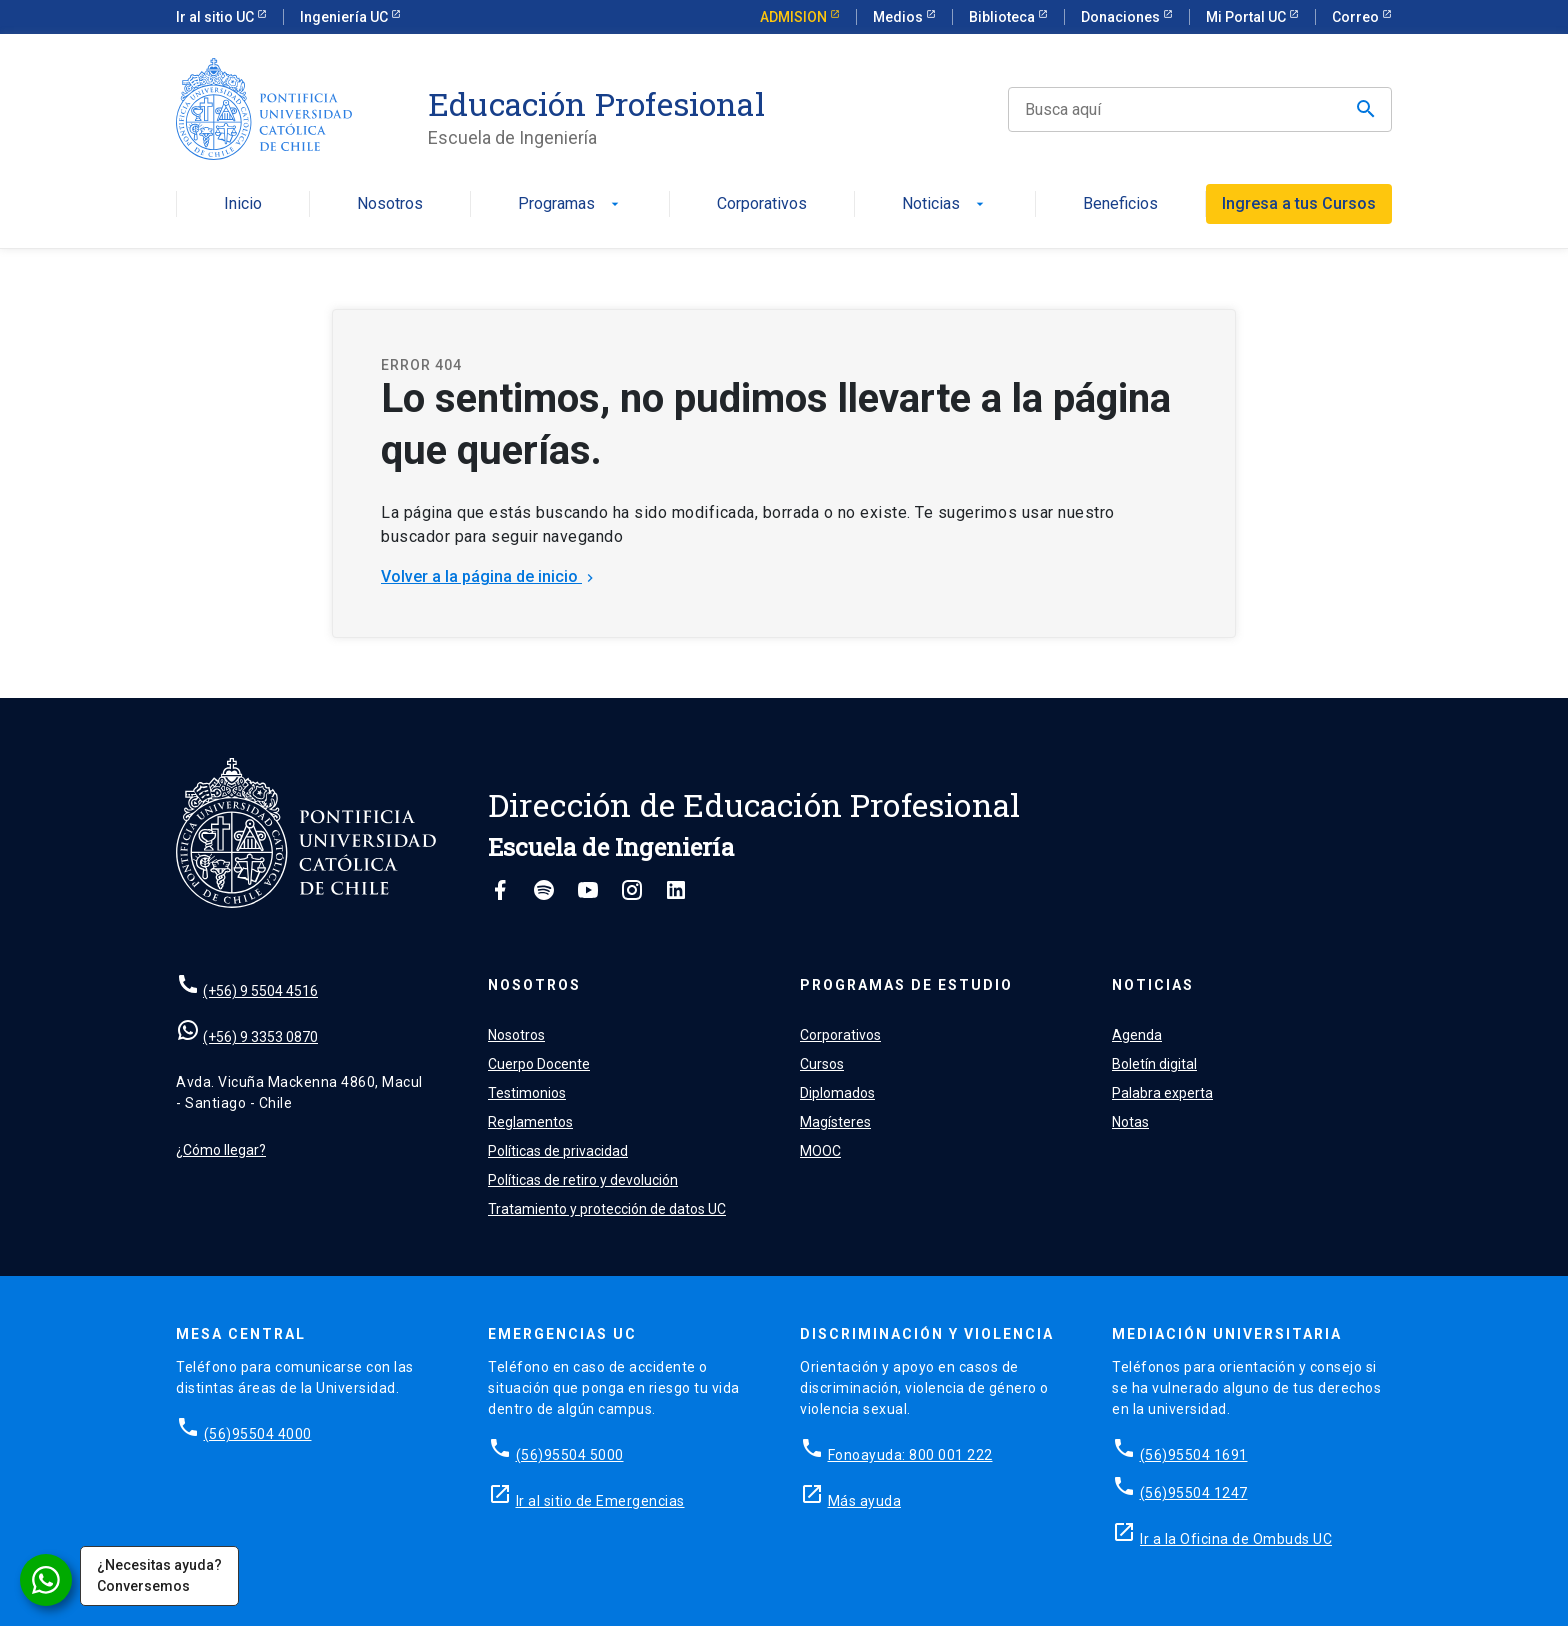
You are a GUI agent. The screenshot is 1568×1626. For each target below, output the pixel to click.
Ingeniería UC (345, 17)
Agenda (1137, 1035)
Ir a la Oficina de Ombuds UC (1236, 1539)
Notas (1130, 1122)
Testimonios (527, 1093)
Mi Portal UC (1247, 17)
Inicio (243, 204)
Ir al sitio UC (216, 17)
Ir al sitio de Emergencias (600, 1501)
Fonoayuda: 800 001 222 (910, 1455)
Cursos (822, 1064)
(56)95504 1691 (1194, 1455)
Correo (1357, 17)
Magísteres (835, 1122)
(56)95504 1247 (1194, 1493)
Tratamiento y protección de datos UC (607, 1209)
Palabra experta (1162, 1093)
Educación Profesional (596, 104)
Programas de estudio (906, 985)
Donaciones (1122, 17)
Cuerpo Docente (539, 1064)
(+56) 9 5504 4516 (260, 991)
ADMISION (795, 17)
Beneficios (1120, 204)
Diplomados (837, 1093)
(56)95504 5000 (570, 1455)
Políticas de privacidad (558, 1151)
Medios (899, 17)
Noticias (945, 204)
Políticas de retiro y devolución (583, 1180)
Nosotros (390, 204)
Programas (570, 204)
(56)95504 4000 (258, 1434)
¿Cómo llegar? (221, 1150)
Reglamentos (530, 1122)
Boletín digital (1154, 1064)
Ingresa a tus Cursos (1299, 203)
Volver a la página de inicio (489, 576)
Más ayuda (865, 1501)
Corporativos (762, 204)
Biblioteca (1003, 17)
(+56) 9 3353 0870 (260, 1037)
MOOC (820, 1151)
